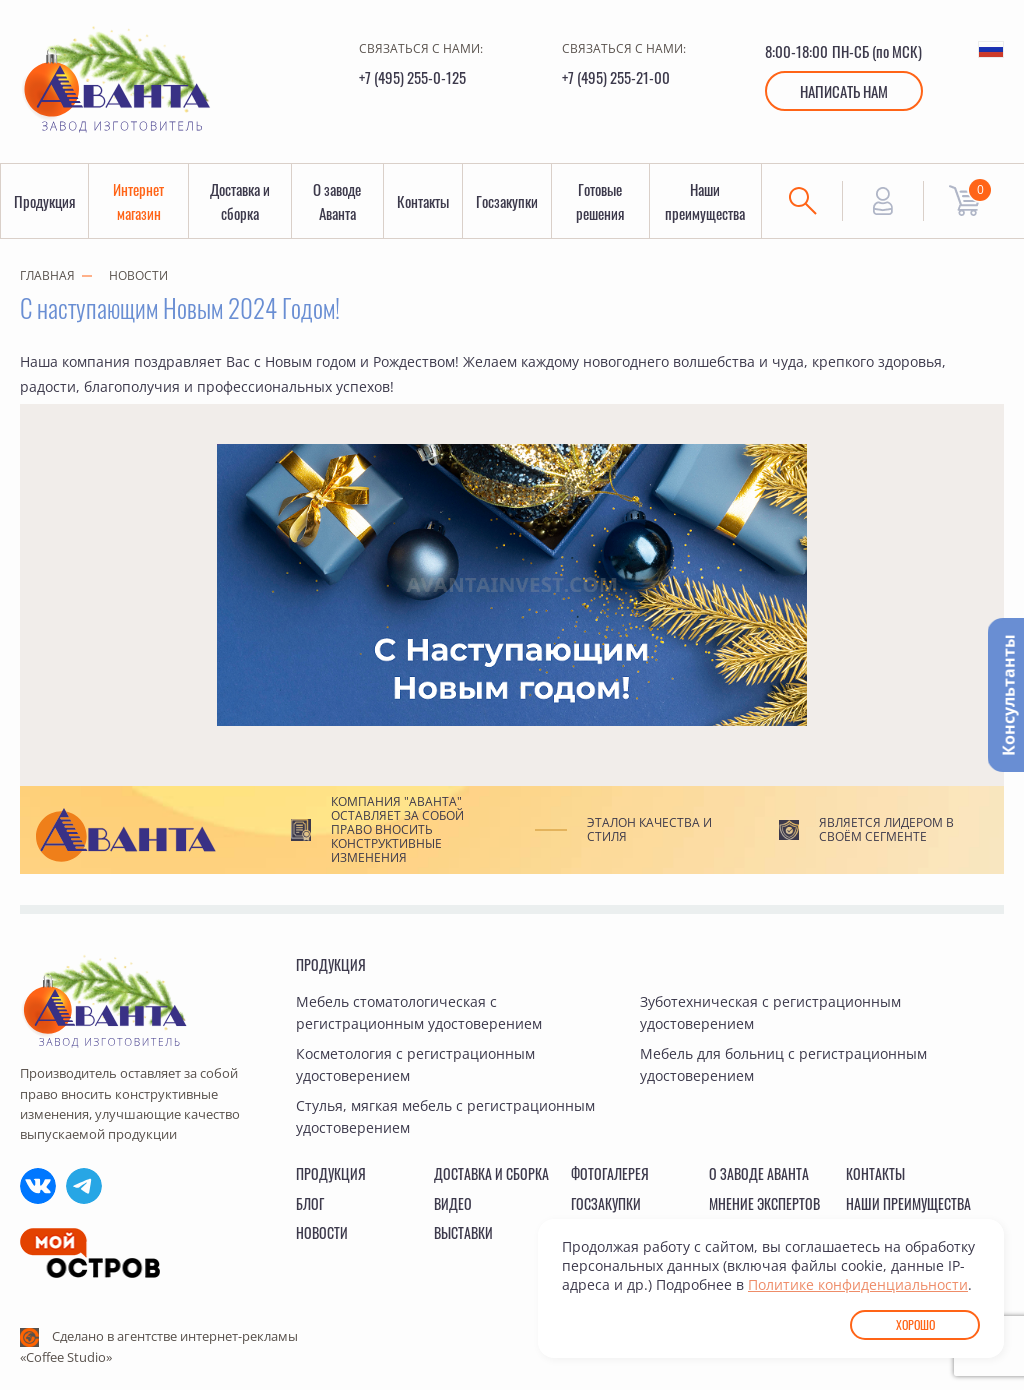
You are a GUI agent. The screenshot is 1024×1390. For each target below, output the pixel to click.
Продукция (44, 201)
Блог (310, 1203)
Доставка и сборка (240, 201)
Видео (453, 1203)
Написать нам (844, 91)
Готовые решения (600, 201)
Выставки (463, 1232)
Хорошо (915, 1324)
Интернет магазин (138, 201)
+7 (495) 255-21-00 (616, 77)
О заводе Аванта (337, 201)
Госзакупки (507, 201)
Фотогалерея (610, 1173)
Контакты (423, 201)
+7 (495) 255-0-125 (412, 77)
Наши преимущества (705, 201)
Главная (47, 275)
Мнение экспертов (764, 1203)
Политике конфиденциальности (858, 1284)
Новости (138, 275)
